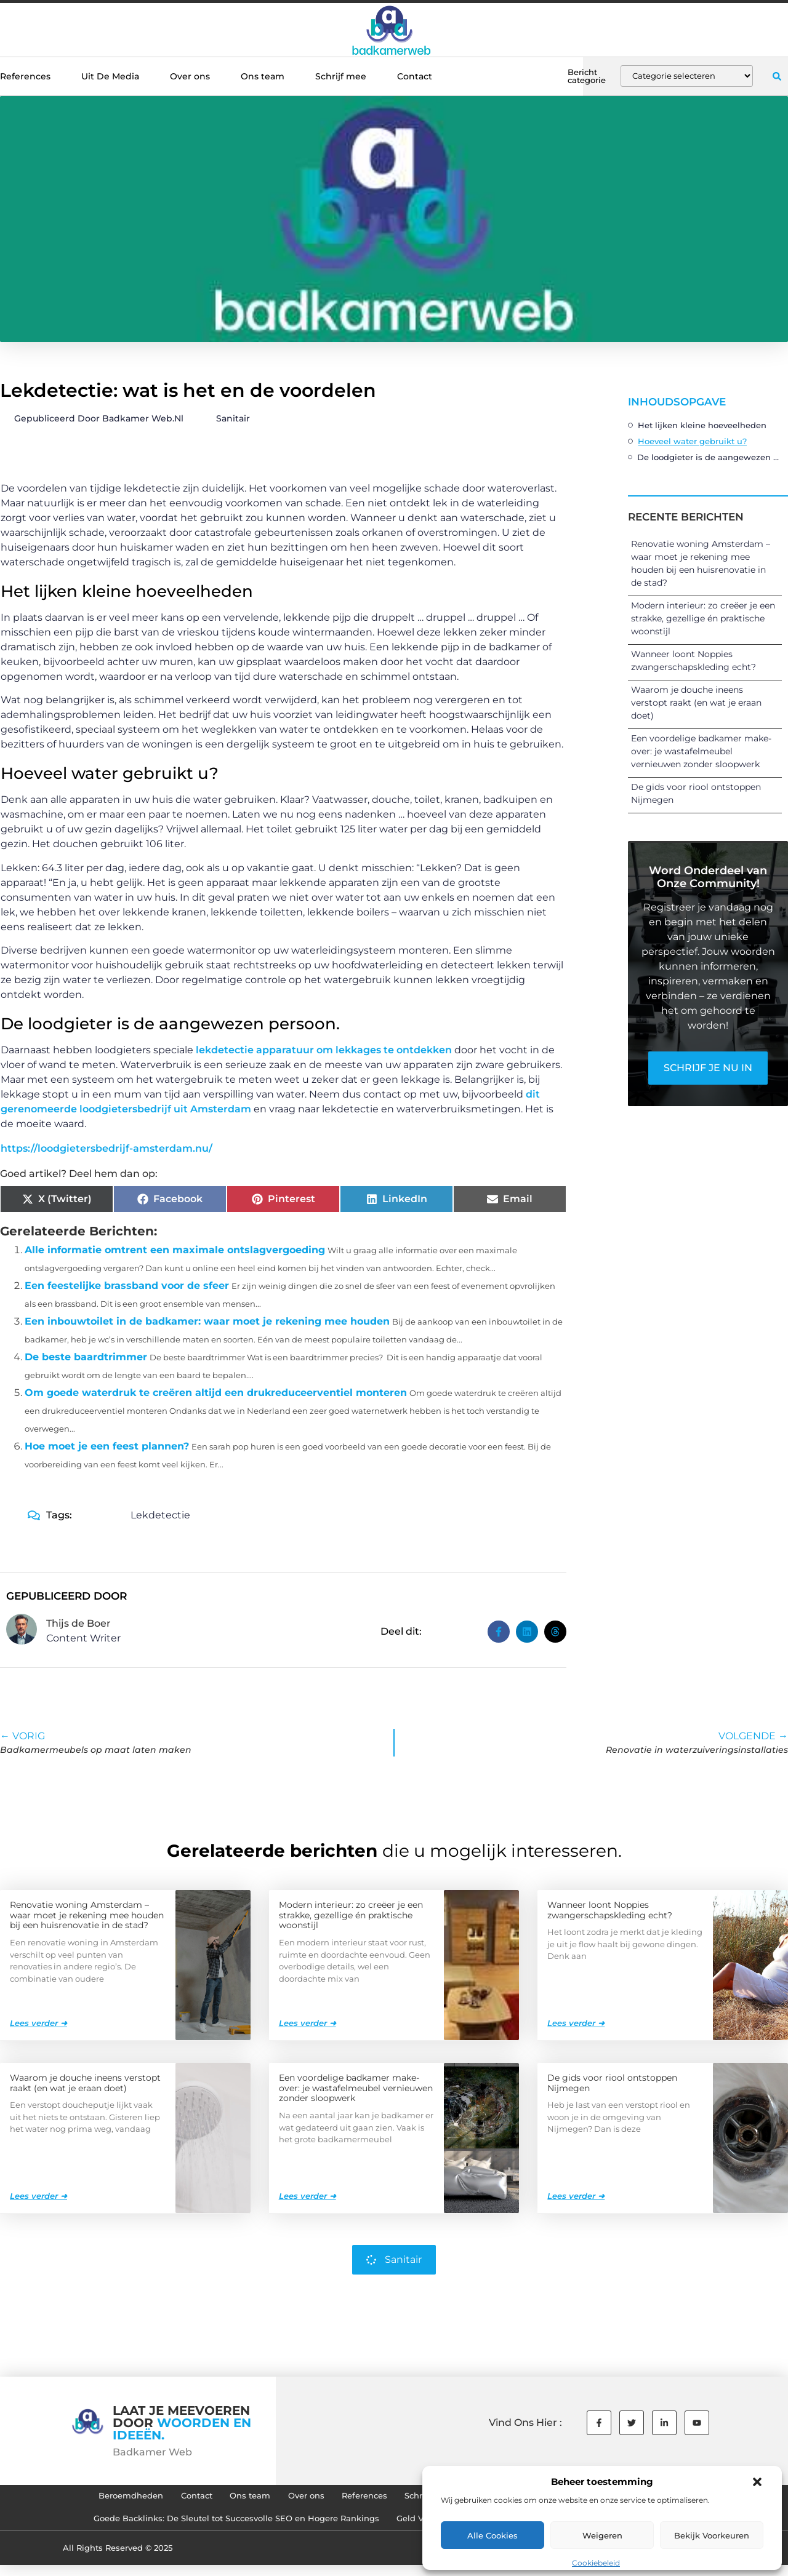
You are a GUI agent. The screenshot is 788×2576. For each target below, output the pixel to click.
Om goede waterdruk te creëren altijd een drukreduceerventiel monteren (216, 1392)
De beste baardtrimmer (86, 1357)
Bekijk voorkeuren (711, 2535)
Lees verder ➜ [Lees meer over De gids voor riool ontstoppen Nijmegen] (576, 2195)
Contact (414, 76)
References (25, 76)
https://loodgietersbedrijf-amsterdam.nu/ (106, 1148)
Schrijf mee (340, 76)
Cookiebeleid (596, 2562)
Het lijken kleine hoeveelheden (702, 425)
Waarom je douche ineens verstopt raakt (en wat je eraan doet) (696, 702)
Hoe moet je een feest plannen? (107, 1446)
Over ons (190, 76)
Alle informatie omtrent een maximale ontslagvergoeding (175, 1250)
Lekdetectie (160, 1515)
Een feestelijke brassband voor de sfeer (127, 1285)
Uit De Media (110, 76)
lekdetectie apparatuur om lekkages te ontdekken (324, 1050)
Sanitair (233, 418)
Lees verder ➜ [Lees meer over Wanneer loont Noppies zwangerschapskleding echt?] (576, 2022)
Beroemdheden (84, 2498)
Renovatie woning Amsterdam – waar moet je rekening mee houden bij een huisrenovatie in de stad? (87, 1915)
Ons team (262, 76)
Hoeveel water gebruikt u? (692, 441)
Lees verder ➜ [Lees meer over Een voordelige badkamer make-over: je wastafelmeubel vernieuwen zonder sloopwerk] (307, 2195)
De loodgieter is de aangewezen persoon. (709, 457)
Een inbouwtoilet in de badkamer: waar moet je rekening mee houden (207, 1321)
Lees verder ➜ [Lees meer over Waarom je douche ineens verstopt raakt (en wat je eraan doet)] (38, 2195)
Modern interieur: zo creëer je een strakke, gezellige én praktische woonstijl (703, 618)
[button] (757, 2482)
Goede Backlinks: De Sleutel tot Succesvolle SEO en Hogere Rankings (220, 2526)
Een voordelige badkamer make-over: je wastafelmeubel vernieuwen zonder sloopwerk (701, 751)
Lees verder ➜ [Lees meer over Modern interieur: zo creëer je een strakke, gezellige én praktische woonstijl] (307, 2022)
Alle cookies (492, 2535)
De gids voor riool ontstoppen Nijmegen (612, 2082)
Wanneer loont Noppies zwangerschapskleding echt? (609, 1909)
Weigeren (602, 2535)
